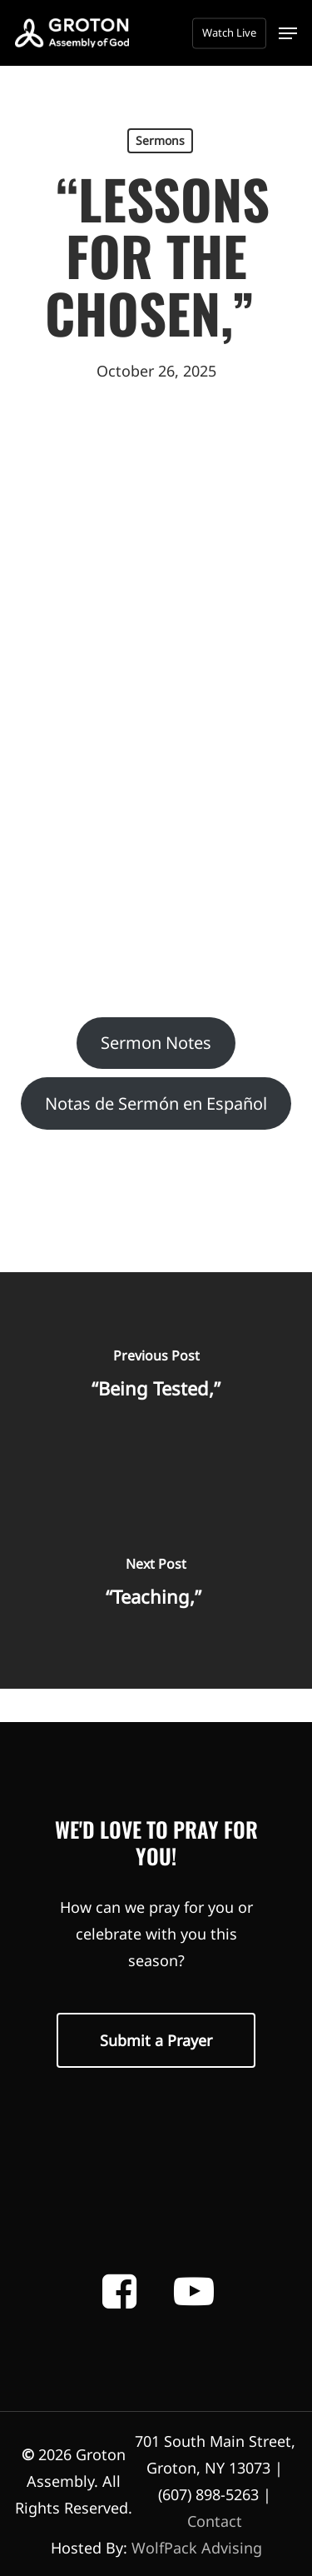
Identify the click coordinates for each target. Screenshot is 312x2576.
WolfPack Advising (196, 2548)
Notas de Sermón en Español (156, 1103)
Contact (214, 2521)
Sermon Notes (156, 1042)
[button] (288, 33)
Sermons (160, 140)
